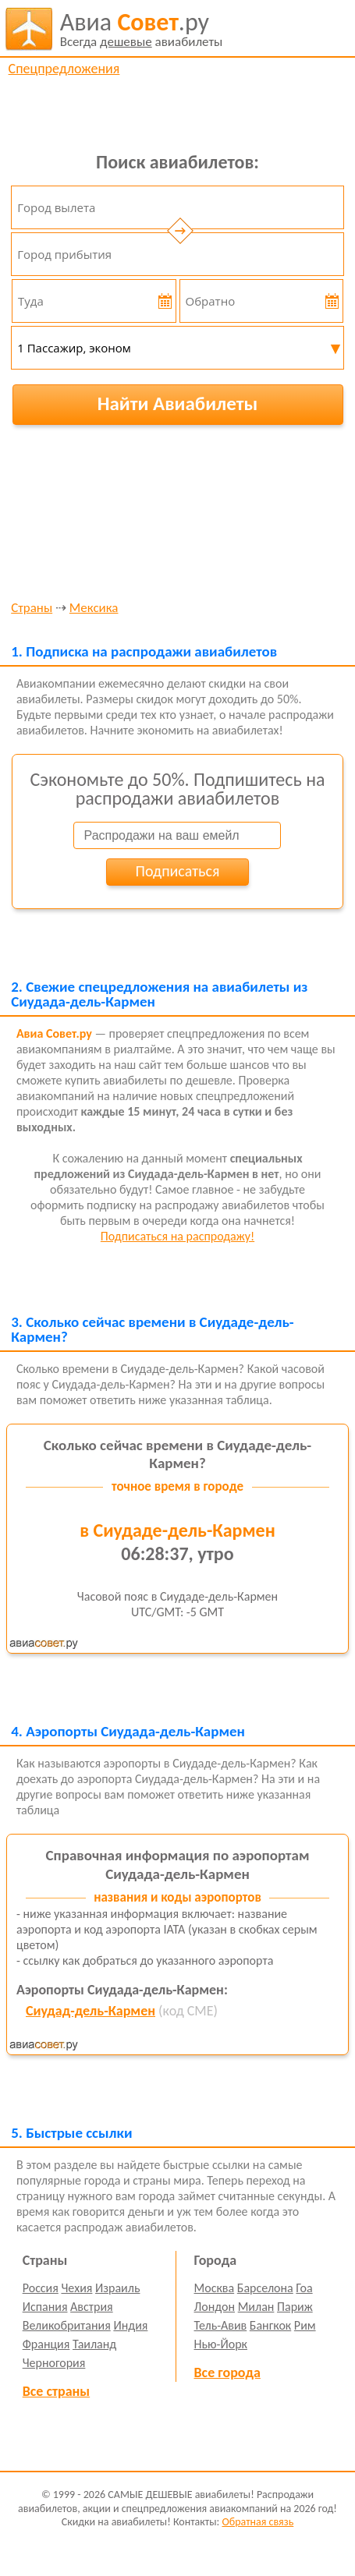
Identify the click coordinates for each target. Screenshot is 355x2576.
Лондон (215, 2306)
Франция (46, 2344)
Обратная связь (257, 2521)
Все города (227, 2372)
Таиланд (94, 2344)
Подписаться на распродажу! (177, 1236)
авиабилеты (141, 29)
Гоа (304, 2288)
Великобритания (67, 2325)
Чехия (76, 2288)
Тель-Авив (220, 2325)
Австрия (91, 2306)
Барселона (265, 2288)
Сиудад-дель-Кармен (90, 2010)
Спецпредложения (64, 68)
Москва (214, 2288)
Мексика (94, 608)
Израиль (117, 2288)
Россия (41, 2288)
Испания (45, 2306)
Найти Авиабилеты (178, 403)
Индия (130, 2325)
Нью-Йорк (220, 2344)
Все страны (56, 2391)
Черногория (54, 2362)
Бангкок (270, 2325)
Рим (305, 2325)
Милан (256, 2306)
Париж (295, 2306)
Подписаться (178, 871)
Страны (31, 608)
